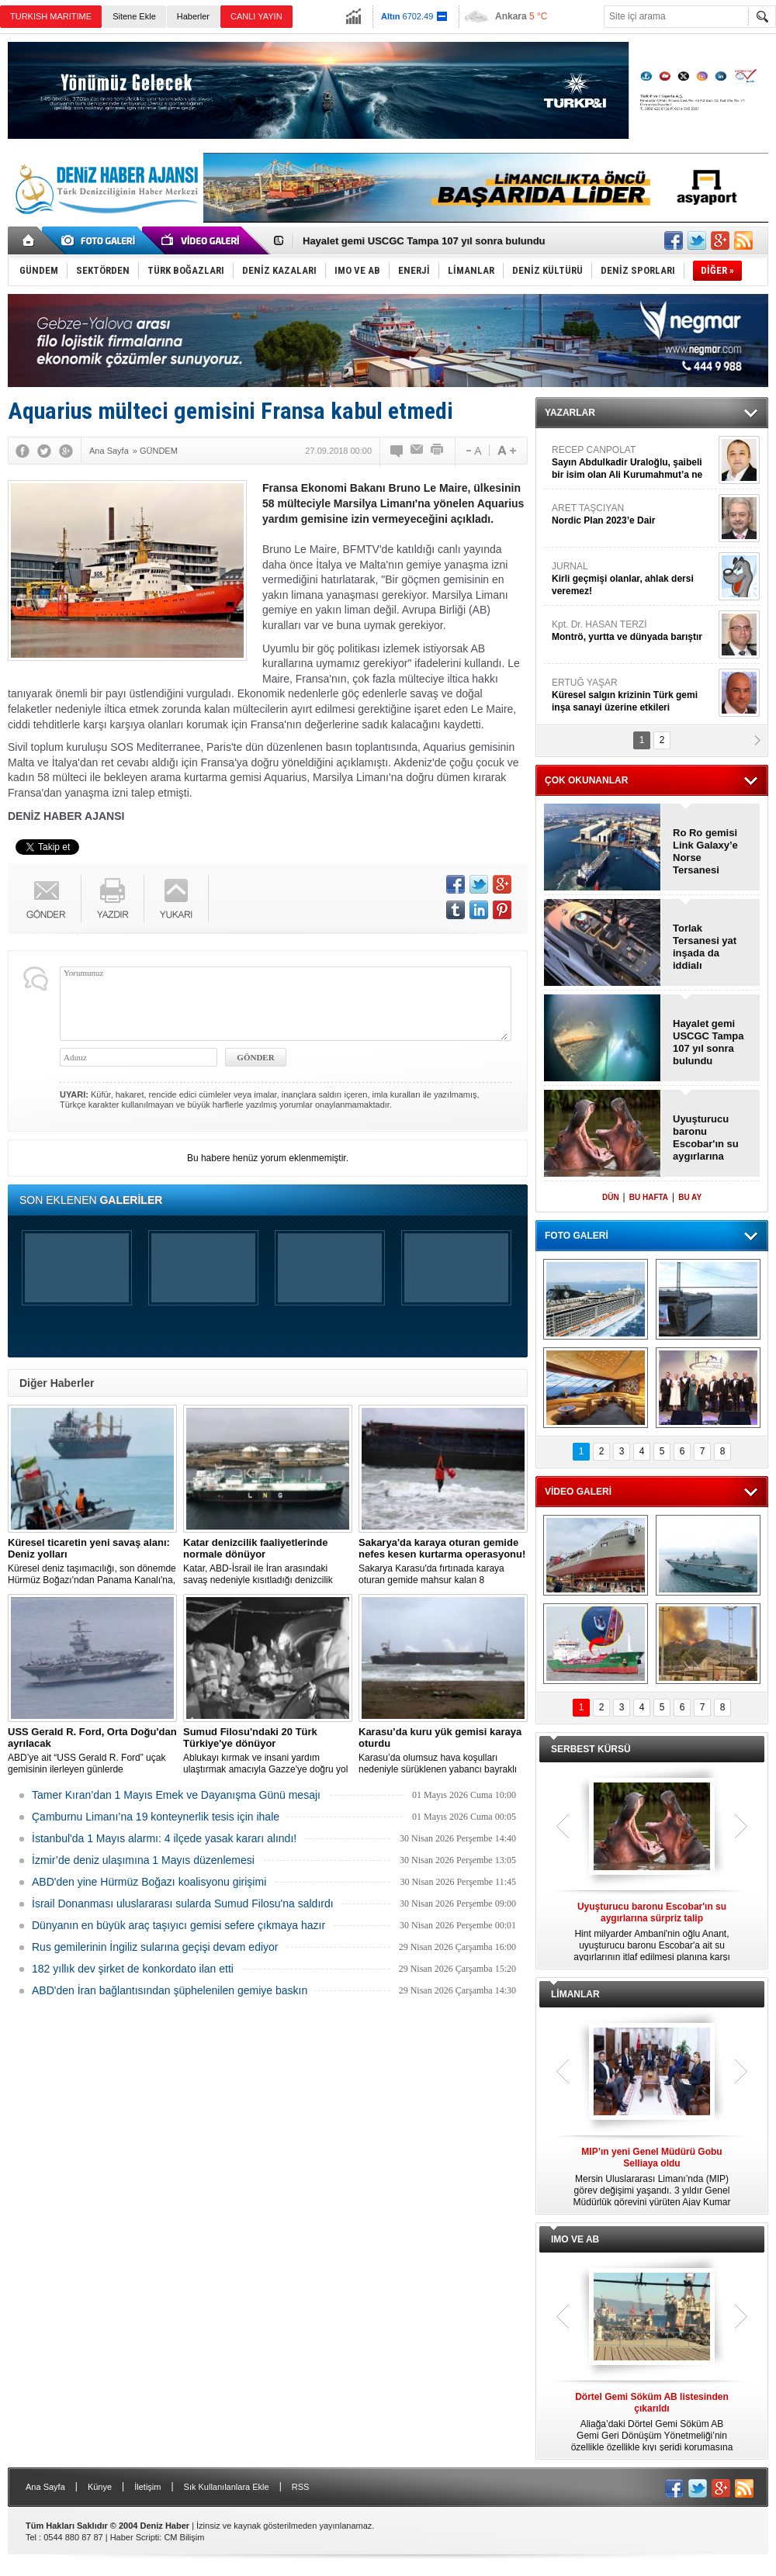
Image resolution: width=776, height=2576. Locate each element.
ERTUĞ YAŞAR (633, 695)
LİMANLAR (575, 1994)
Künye (100, 2486)
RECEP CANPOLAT (633, 462)
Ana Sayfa (45, 2486)
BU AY (690, 1197)
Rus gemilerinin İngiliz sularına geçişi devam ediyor (155, 1947)
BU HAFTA (648, 1197)
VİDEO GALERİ (578, 1491)
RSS (301, 2486)
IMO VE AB (575, 2239)
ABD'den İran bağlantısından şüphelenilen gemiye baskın (169, 1990)
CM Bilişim (184, 2537)
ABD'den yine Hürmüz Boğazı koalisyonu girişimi (149, 1882)
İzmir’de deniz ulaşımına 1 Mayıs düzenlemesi (143, 1860)
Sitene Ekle (134, 16)
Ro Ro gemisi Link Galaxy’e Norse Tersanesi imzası (705, 852)
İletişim (147, 2486)
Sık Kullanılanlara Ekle (226, 2486)
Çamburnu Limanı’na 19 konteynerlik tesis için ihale (155, 1816)
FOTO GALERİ (576, 1235)
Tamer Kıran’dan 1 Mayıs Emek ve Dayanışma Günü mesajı (176, 1795)
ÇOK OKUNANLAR (586, 780)
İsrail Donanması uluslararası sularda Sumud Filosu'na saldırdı (183, 1903)
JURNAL (633, 579)
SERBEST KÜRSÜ (591, 1749)
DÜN (610, 1197)
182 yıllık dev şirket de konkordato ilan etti (133, 1968)
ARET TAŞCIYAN (633, 515)
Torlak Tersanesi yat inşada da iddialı (704, 946)
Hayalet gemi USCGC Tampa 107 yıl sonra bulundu (424, 241)
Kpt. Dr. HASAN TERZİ (633, 631)
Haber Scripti (135, 2537)
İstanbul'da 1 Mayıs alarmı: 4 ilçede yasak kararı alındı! (164, 1838)
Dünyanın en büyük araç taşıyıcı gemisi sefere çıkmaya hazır (178, 1925)
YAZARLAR (570, 412)
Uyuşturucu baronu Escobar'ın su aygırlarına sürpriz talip (706, 1138)
